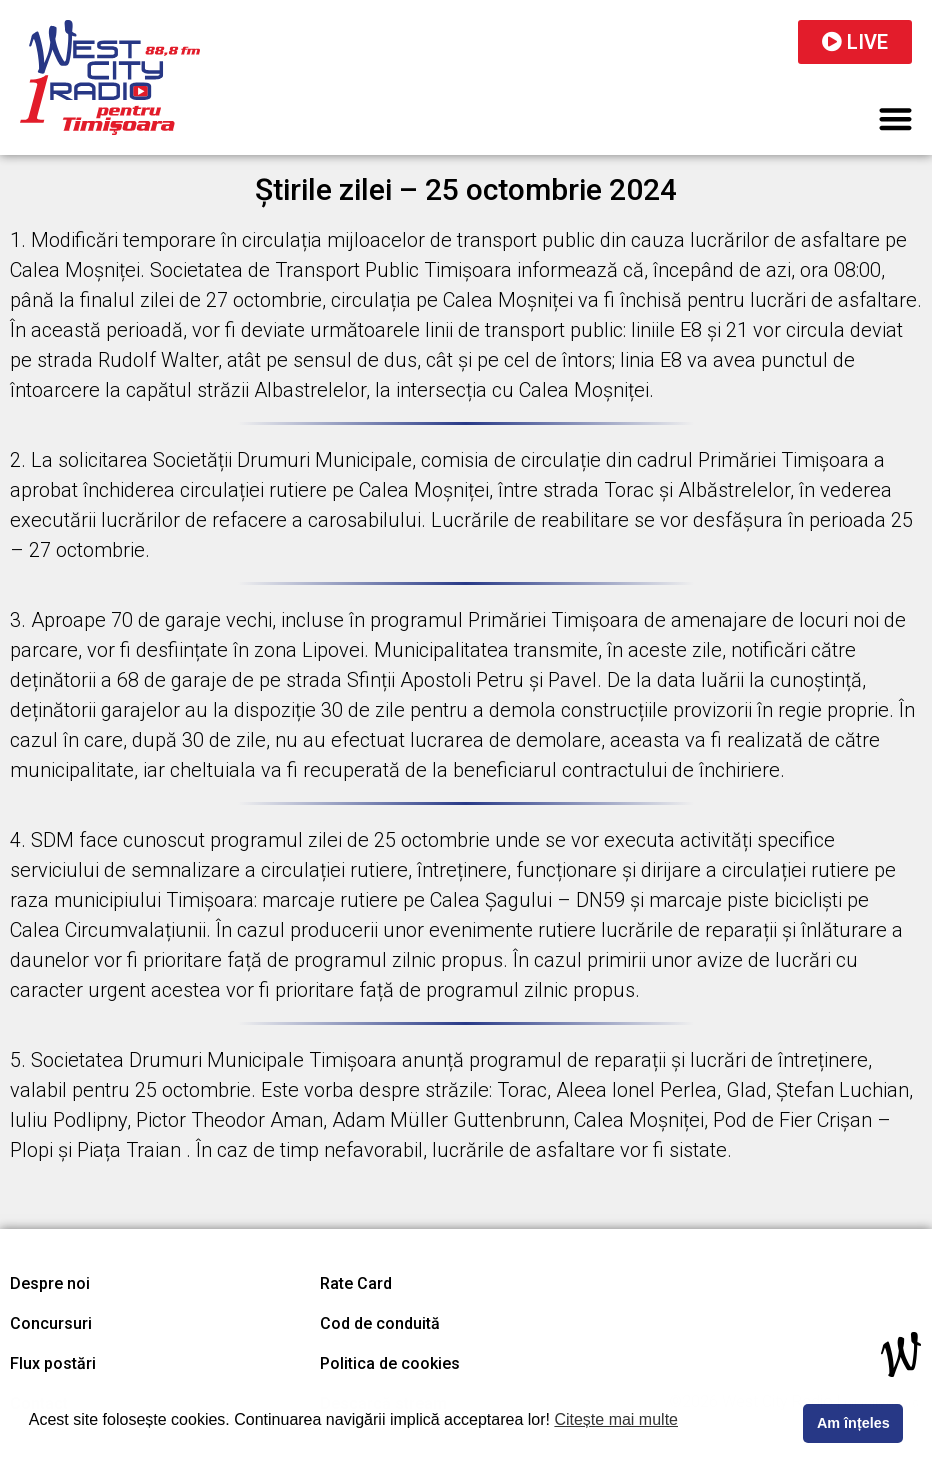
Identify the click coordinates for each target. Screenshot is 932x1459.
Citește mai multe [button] (616, 1419)
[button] (896, 118)
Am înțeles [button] (853, 1423)
